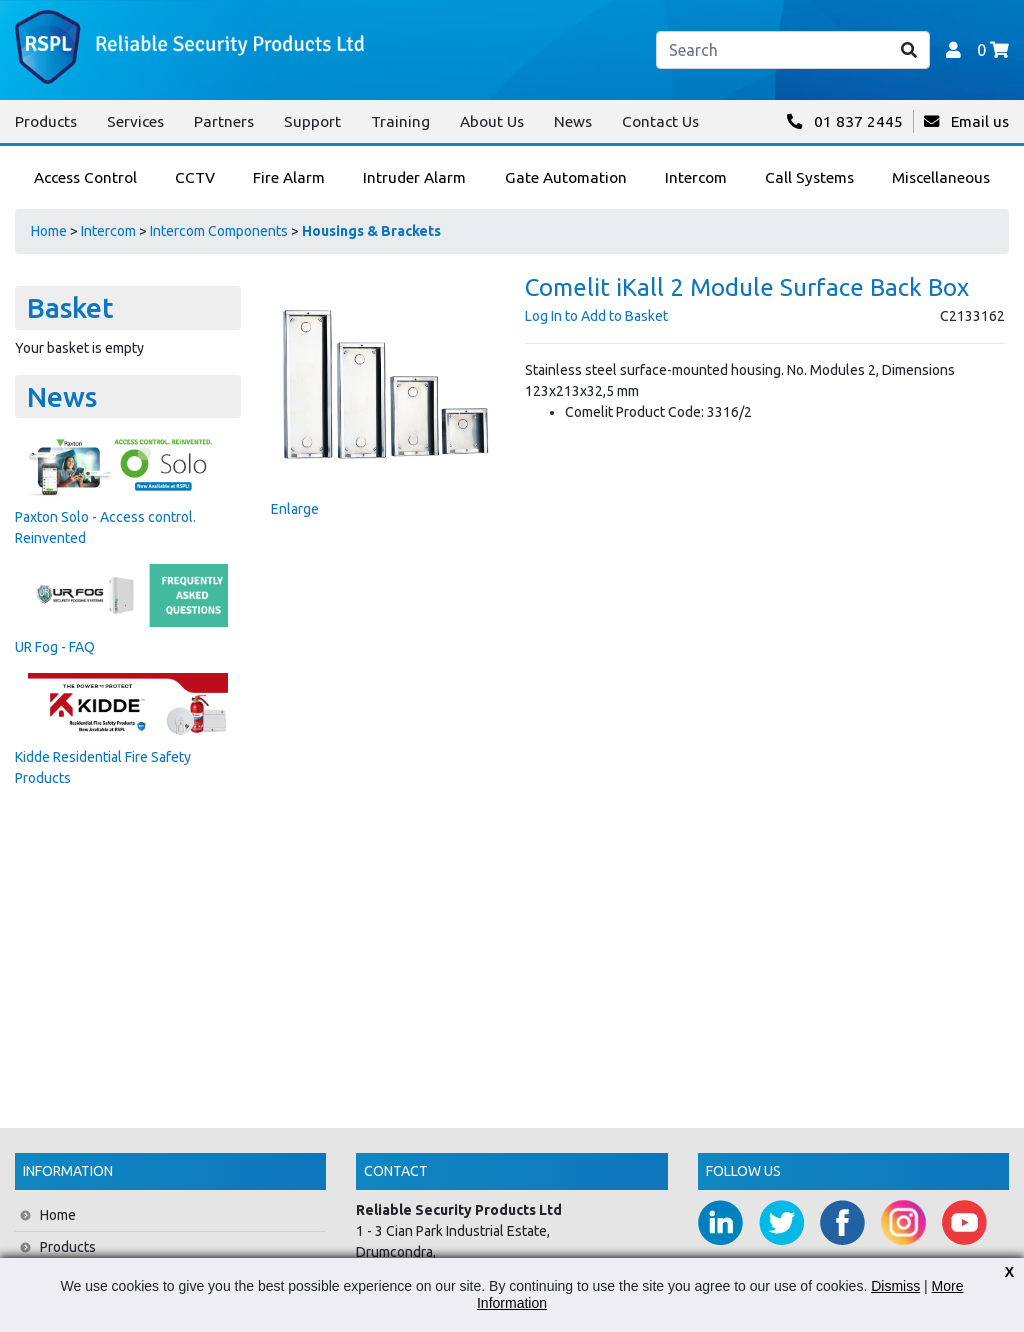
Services (135, 121)
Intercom (108, 231)
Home (49, 231)
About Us (492, 121)
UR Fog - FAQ (55, 647)
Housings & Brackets (371, 231)
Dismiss (895, 1286)
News (573, 121)
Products (46, 121)
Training (400, 121)
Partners (224, 121)
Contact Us (660, 121)
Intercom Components (219, 231)
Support (312, 121)
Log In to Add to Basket (596, 316)
